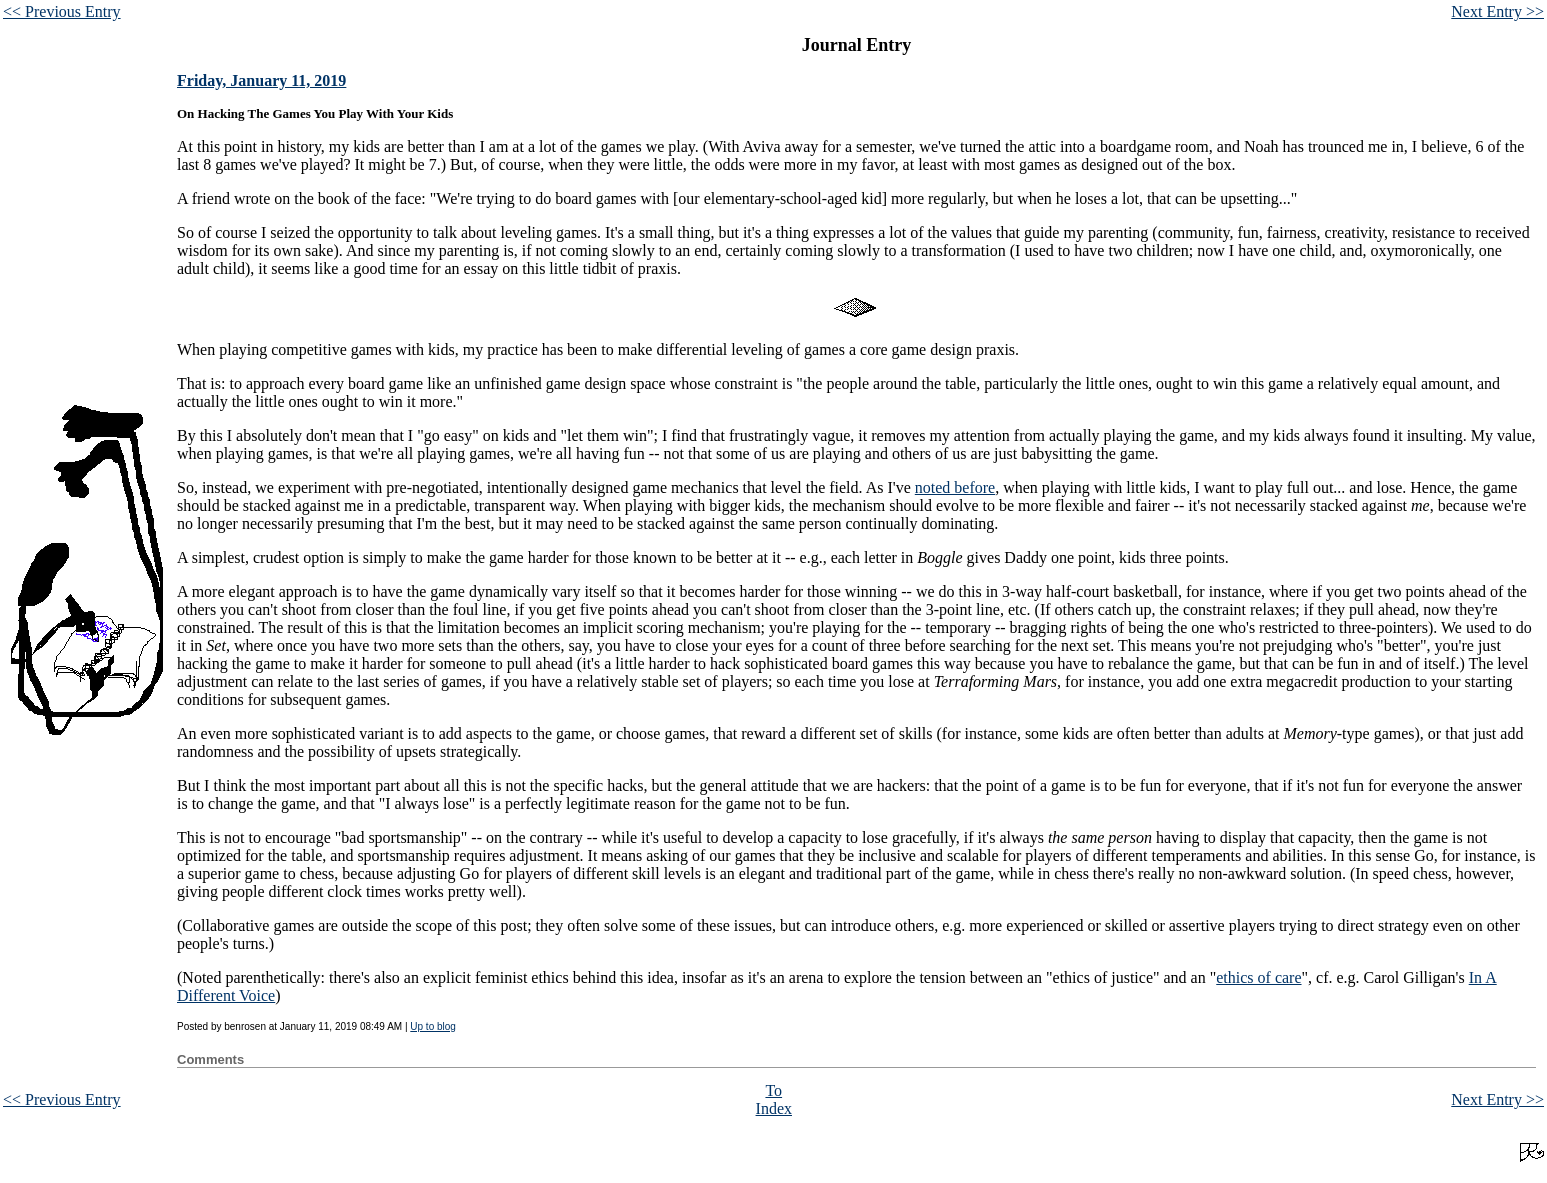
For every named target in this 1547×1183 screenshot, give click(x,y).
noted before (955, 487)
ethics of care (1258, 977)
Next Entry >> (1497, 11)
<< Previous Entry (62, 11)
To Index (774, 1099)
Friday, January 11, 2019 (261, 80)
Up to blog (433, 1026)
